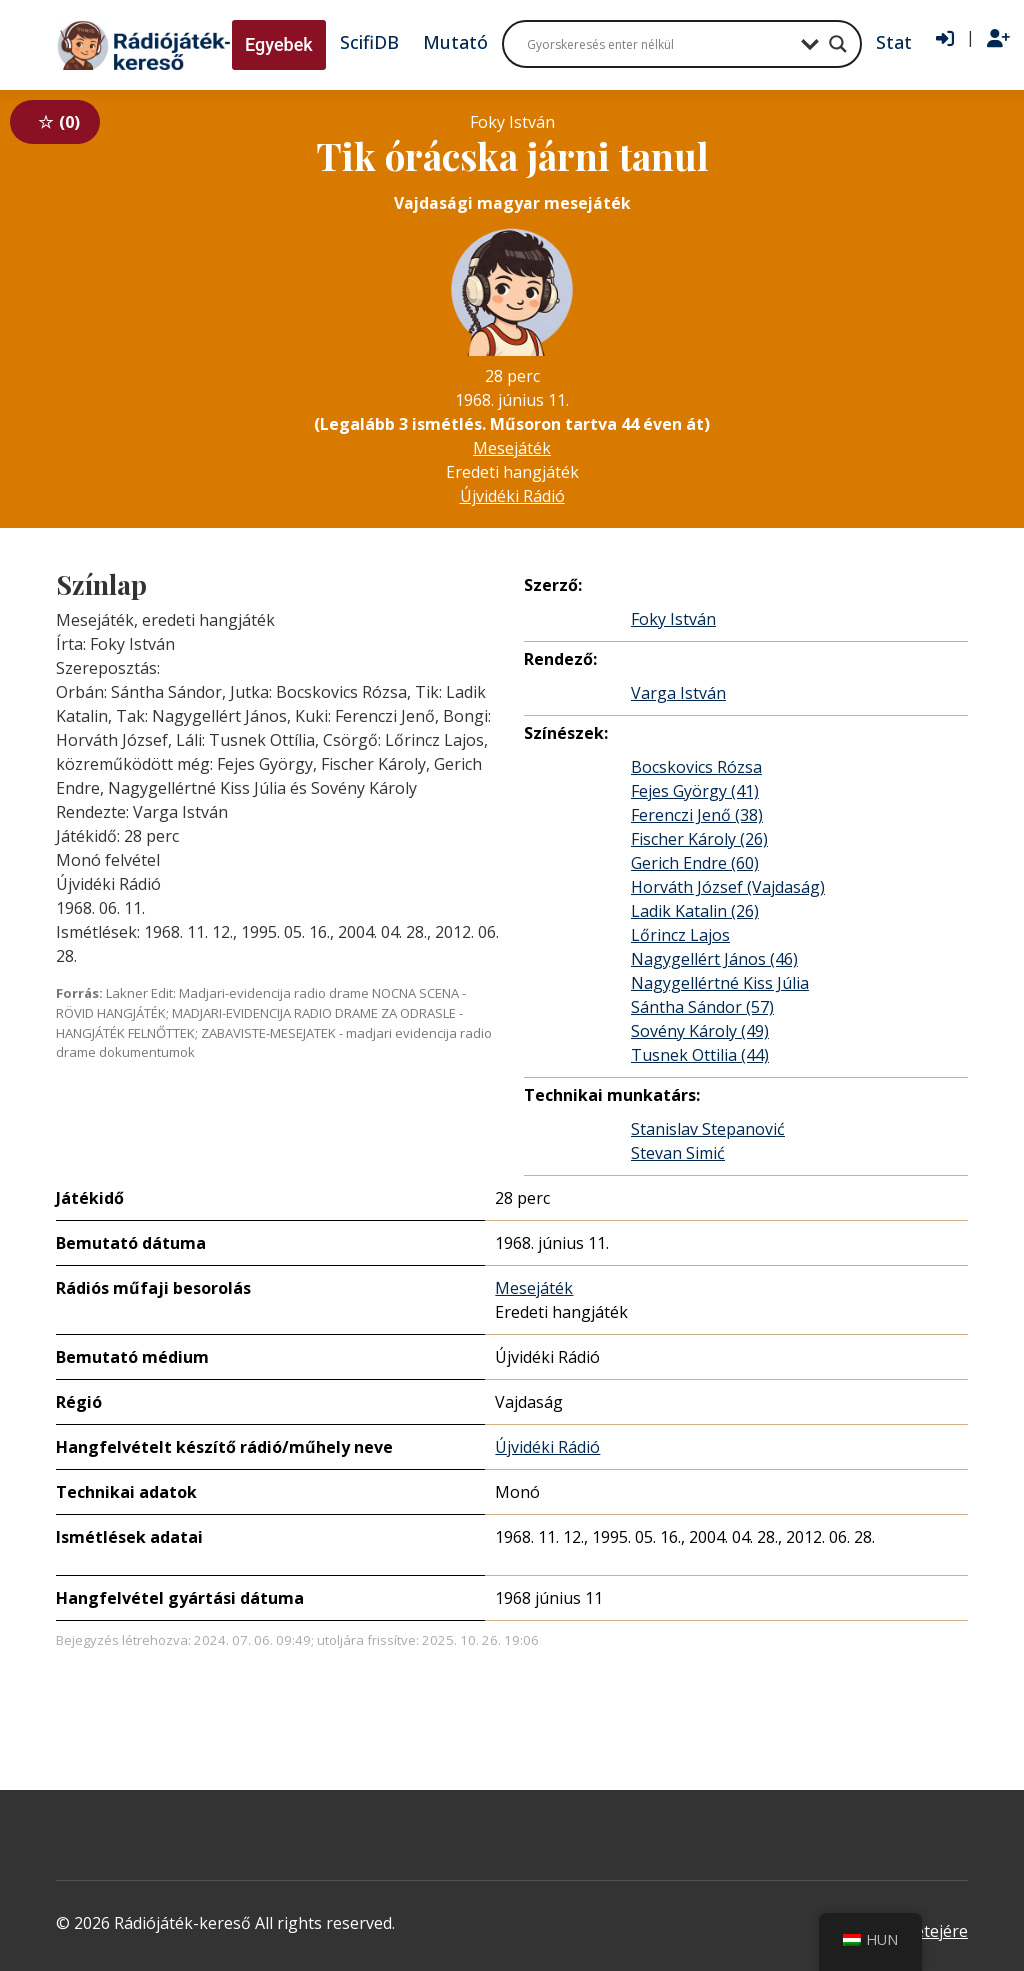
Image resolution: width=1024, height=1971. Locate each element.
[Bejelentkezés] (945, 39)
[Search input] (659, 44)
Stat (894, 42)
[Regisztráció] (998, 39)
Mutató (455, 42)
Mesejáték (512, 448)
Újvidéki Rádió (512, 496)
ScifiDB (369, 42)
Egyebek (279, 44)
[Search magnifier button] (838, 44)
